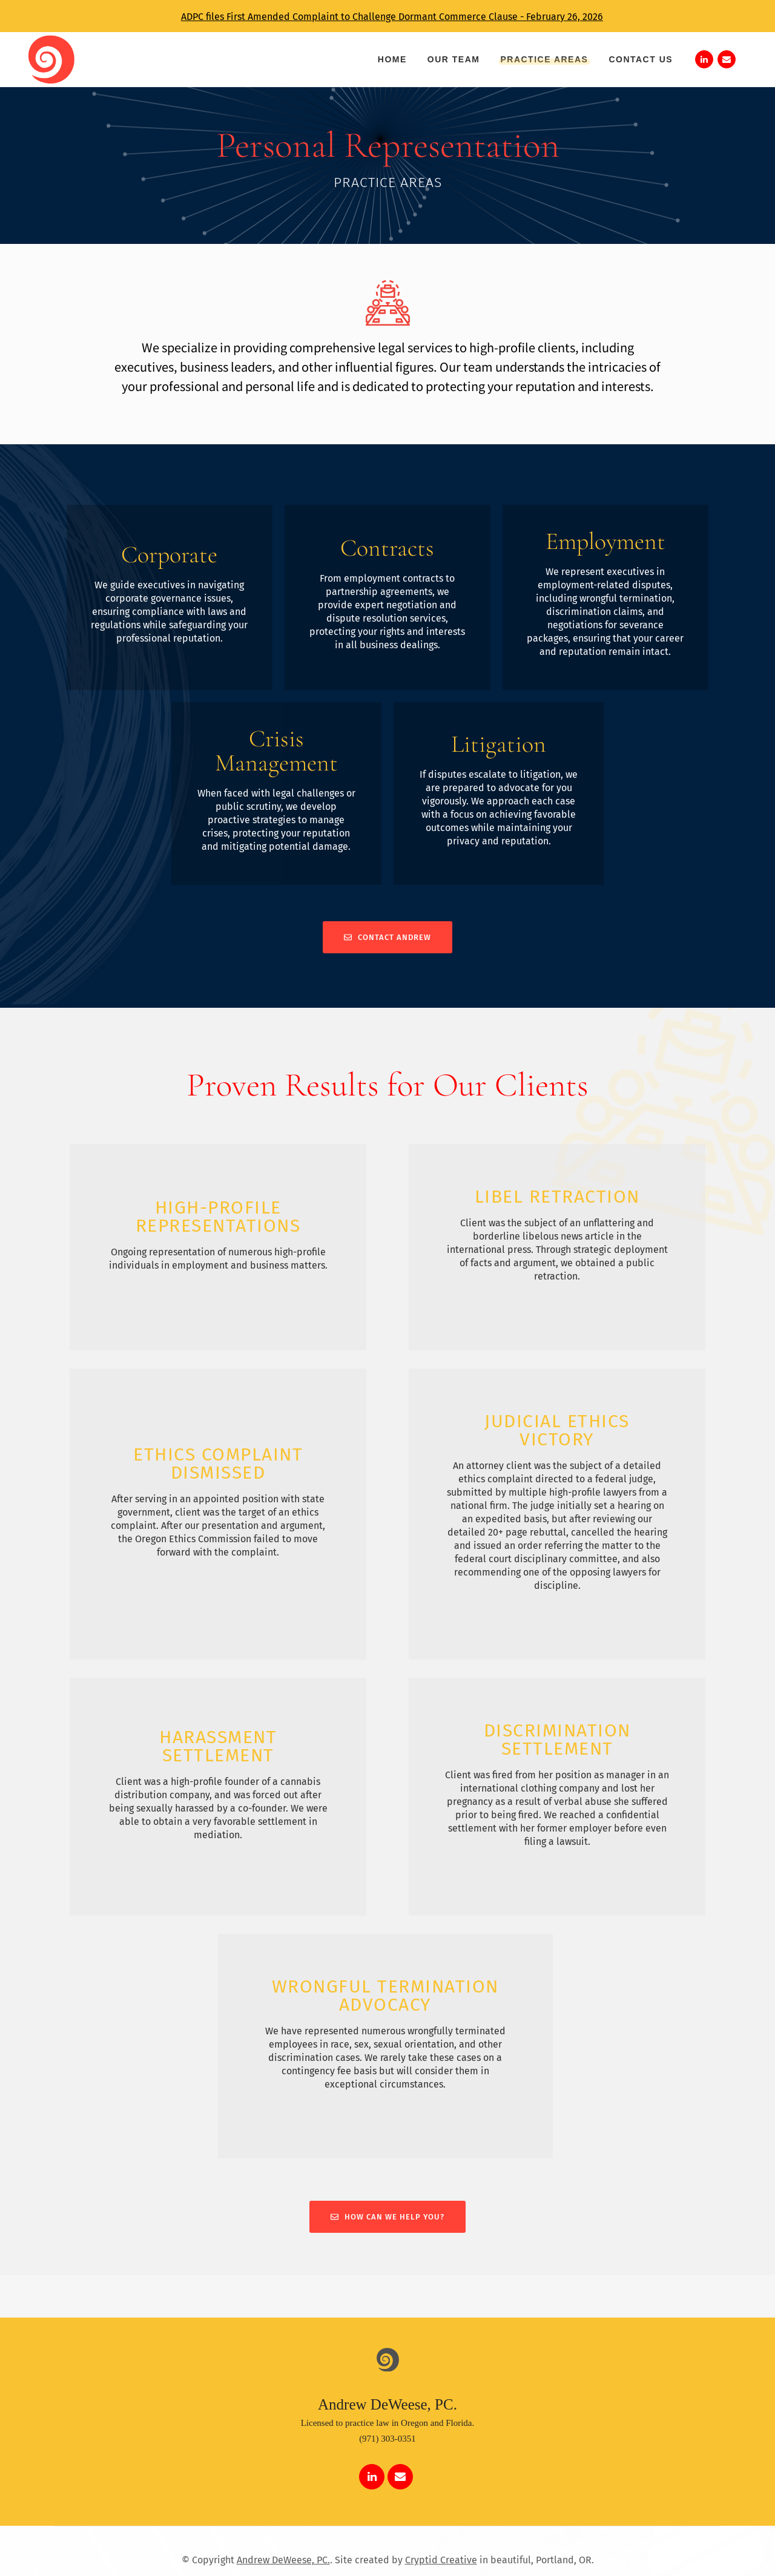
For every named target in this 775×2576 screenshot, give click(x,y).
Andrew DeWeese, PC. (283, 2560)
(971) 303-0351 (387, 2438)
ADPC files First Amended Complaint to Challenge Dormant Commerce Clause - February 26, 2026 (392, 16)
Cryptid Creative (441, 2560)
